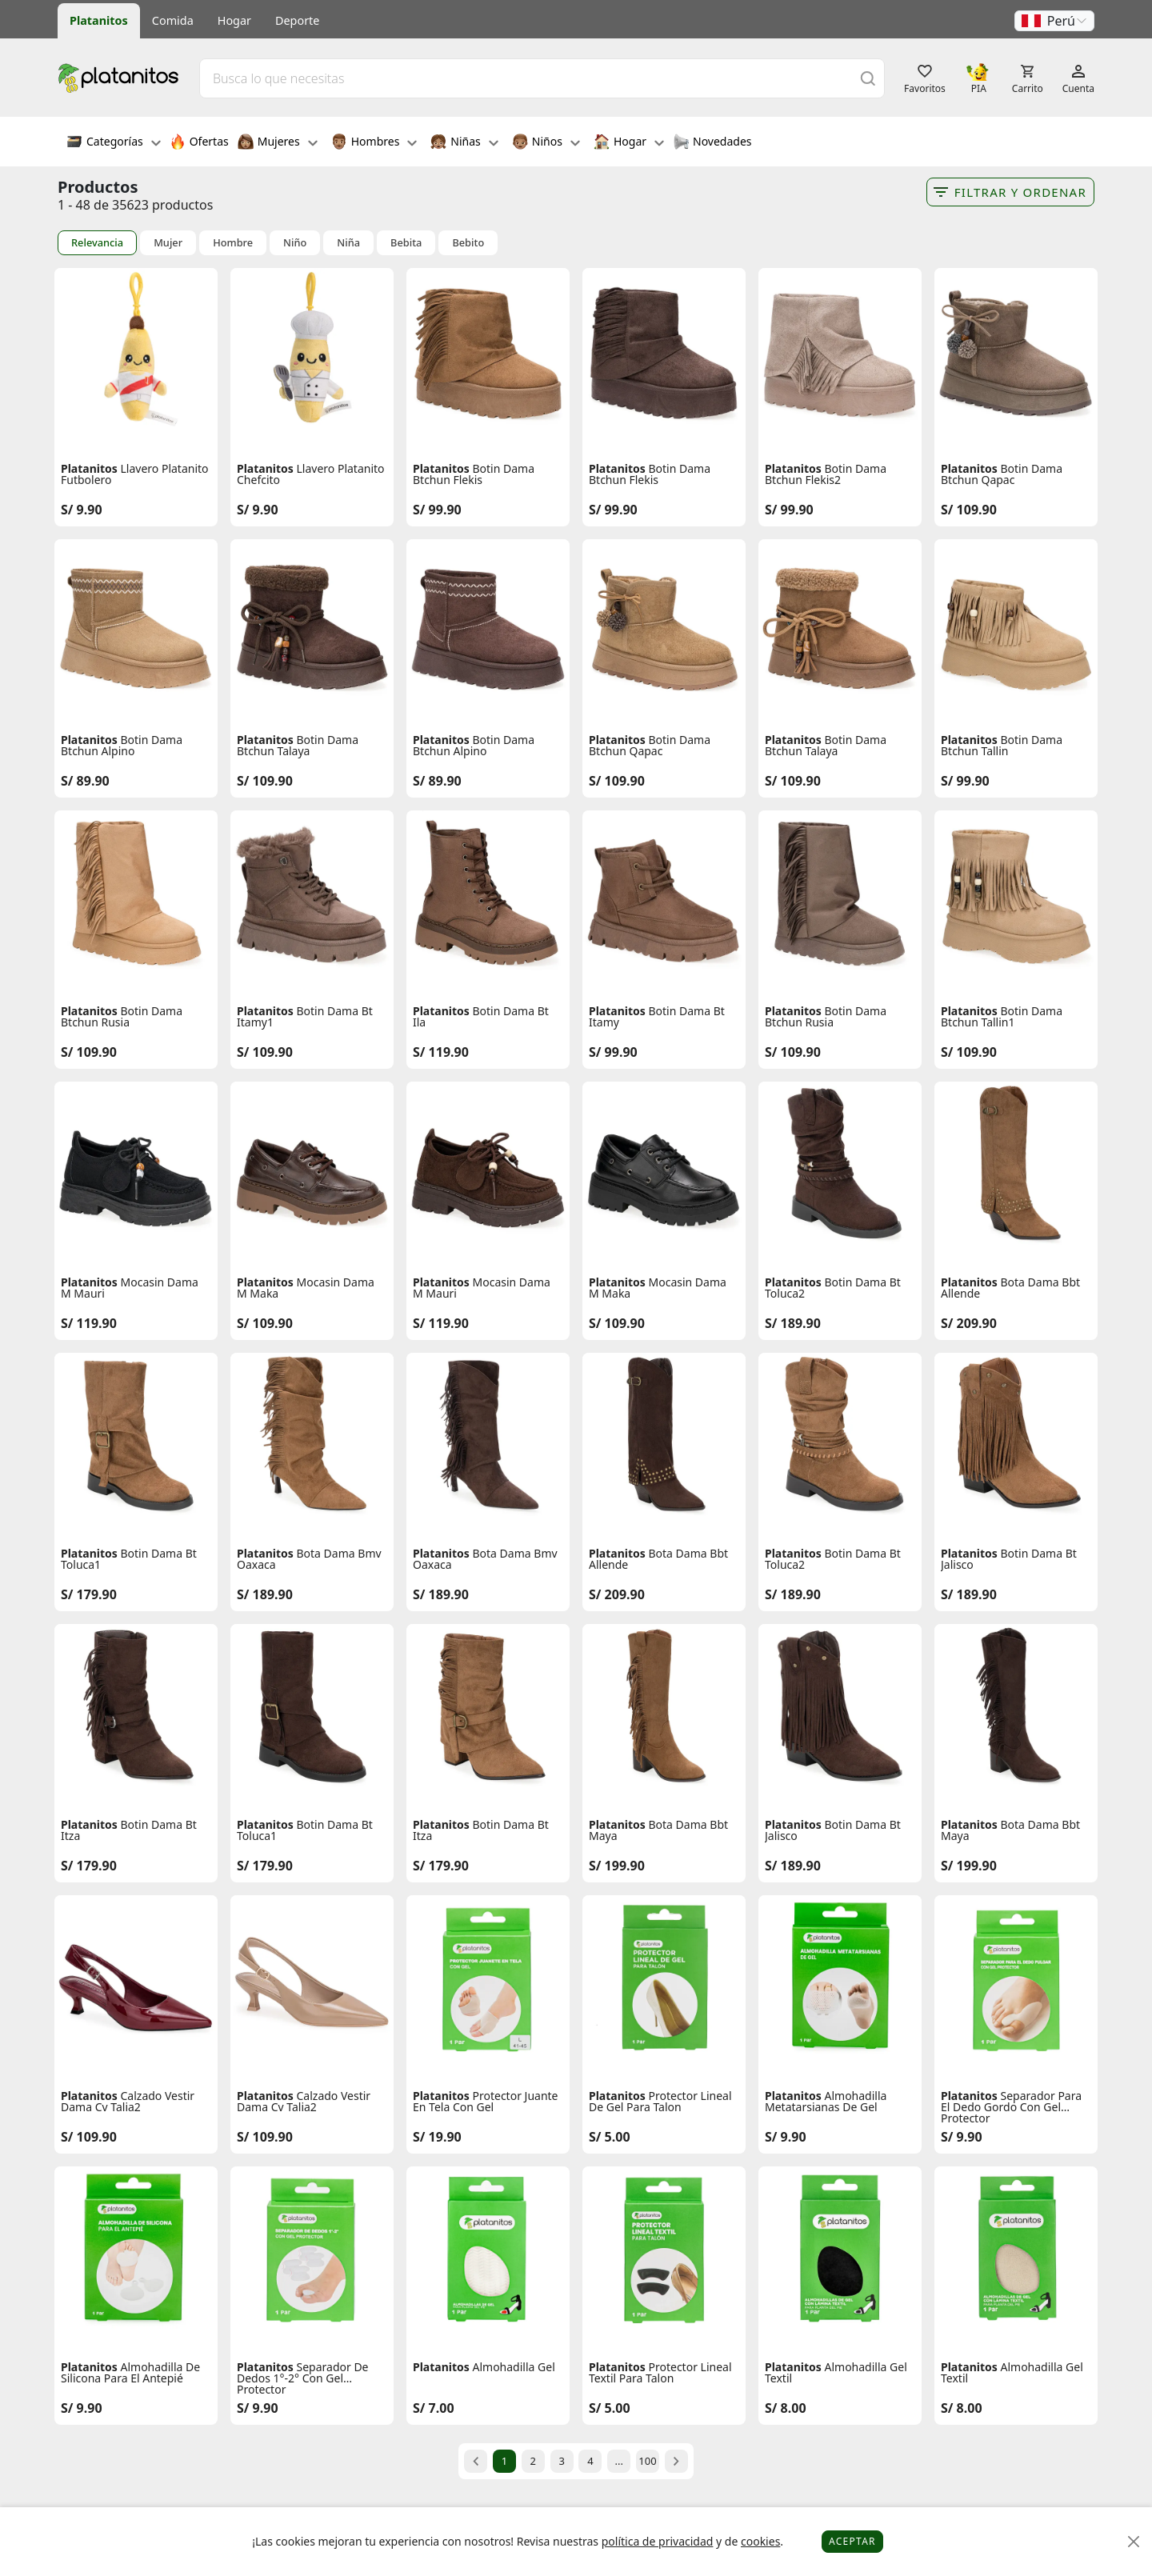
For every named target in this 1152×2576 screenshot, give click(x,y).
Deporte (297, 20)
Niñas (464, 143)
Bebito (468, 243)
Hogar (234, 20)
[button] (1054, 20)
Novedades (712, 143)
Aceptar (852, 2541)
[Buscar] (868, 78)
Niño (294, 243)
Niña (348, 243)
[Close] (1134, 2542)
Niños (546, 143)
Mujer (168, 243)
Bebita (406, 243)
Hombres (374, 143)
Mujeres (278, 143)
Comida (173, 20)
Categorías (113, 143)
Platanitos (99, 20)
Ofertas (199, 143)
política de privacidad (658, 2541)
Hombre (233, 243)
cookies (760, 2541)
